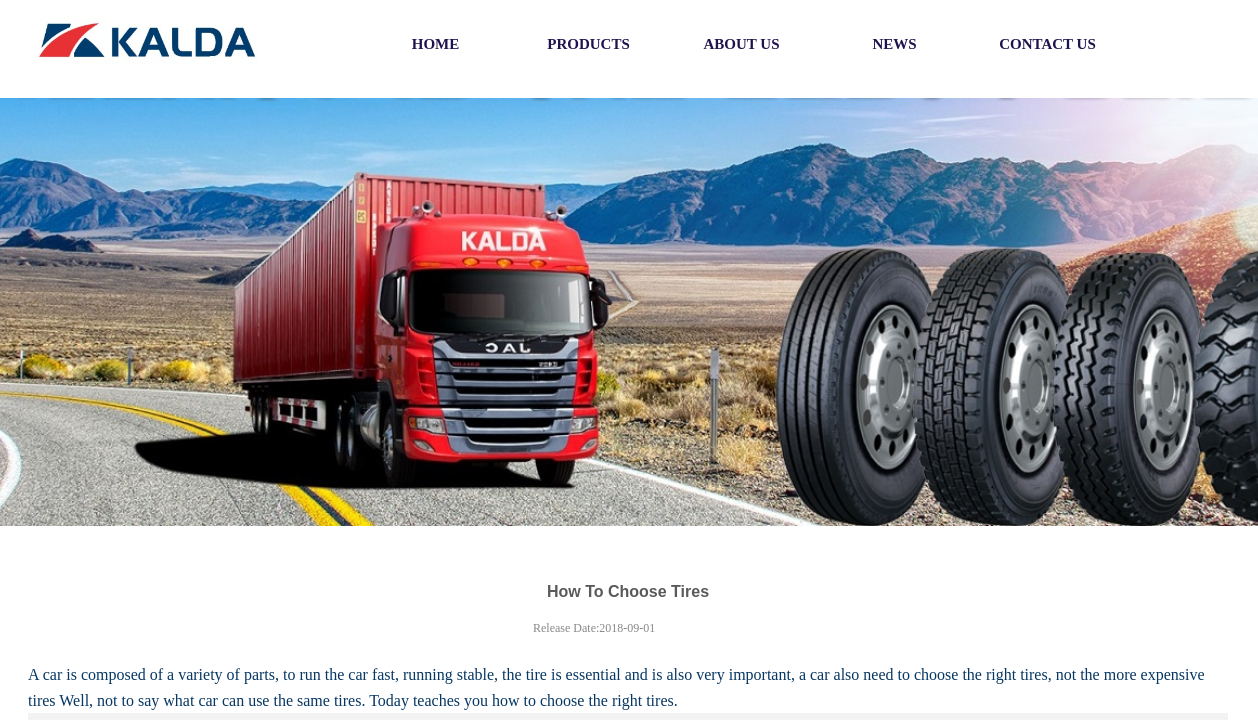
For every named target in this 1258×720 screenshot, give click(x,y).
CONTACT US (1047, 44)
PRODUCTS (588, 44)
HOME (436, 44)
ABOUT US (742, 44)
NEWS (894, 44)
